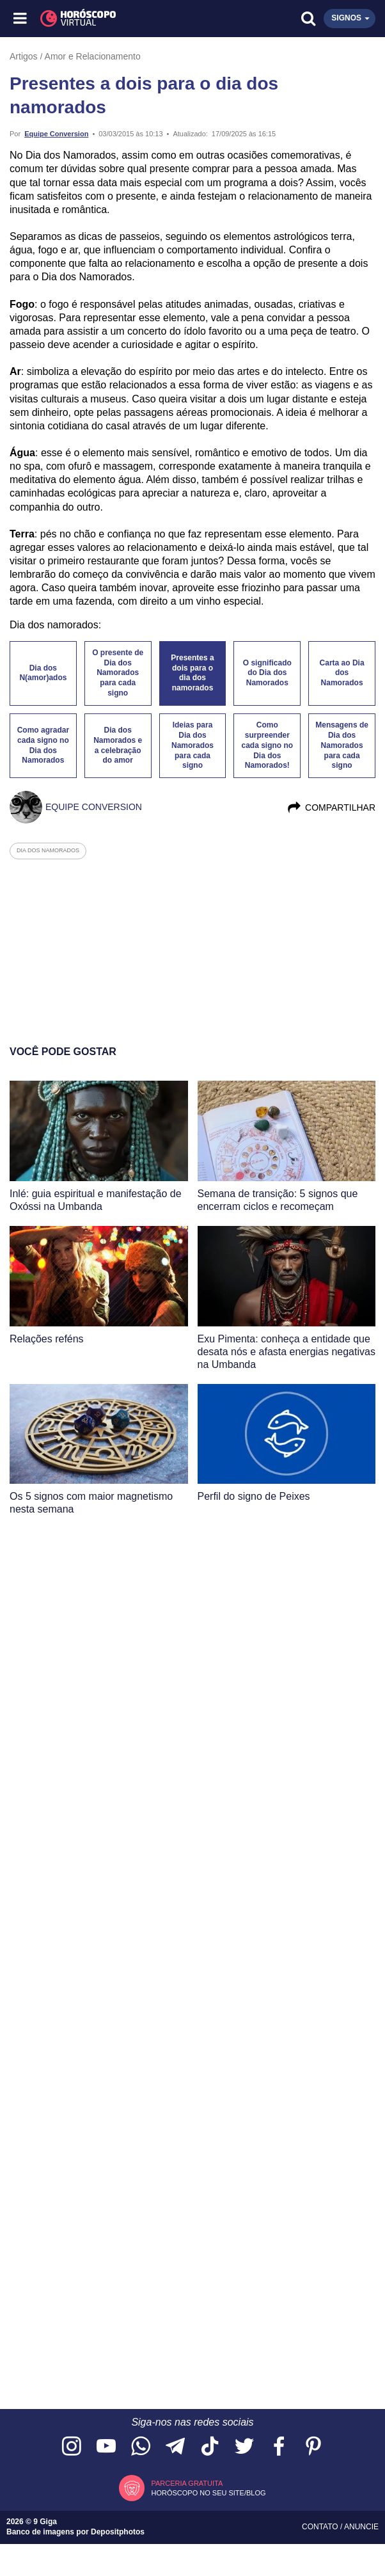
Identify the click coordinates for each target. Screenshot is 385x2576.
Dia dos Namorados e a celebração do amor (117, 745)
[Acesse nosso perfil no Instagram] (71, 2447)
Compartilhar (331, 807)
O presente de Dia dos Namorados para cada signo (117, 672)
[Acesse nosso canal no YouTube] (106, 2447)
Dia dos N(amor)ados (43, 673)
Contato (321, 2526)
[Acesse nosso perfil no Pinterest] (313, 2447)
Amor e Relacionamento (93, 56)
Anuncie (361, 2526)
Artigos (24, 56)
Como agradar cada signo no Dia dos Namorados (43, 745)
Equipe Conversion (56, 134)
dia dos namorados (48, 850)
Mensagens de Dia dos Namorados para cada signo (341, 745)
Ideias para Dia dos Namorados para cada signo (192, 745)
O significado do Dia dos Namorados (267, 673)
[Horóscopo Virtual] (107, 18)
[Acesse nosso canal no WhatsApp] (141, 2447)
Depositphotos (118, 2531)
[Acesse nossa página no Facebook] (279, 2447)
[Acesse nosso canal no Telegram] (175, 2447)
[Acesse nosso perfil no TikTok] (210, 2447)
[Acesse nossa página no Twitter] (244, 2447)
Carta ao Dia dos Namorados (342, 673)
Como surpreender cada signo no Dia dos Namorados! (267, 745)
